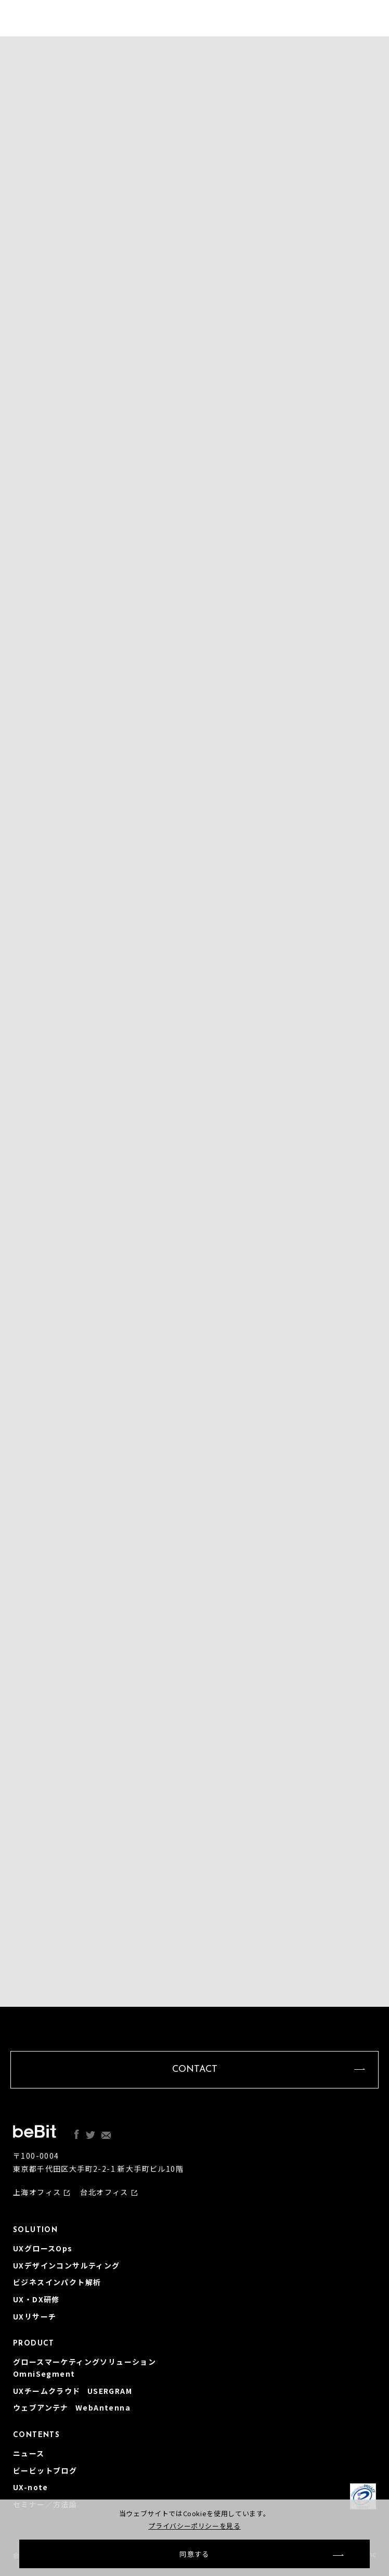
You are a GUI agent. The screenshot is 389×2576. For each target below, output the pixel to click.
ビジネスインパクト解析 (57, 2282)
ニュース (29, 2453)
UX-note (30, 2487)
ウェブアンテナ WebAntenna (72, 2407)
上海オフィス (37, 2192)
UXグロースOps (43, 2248)
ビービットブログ (45, 2470)
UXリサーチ (34, 2316)
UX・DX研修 (36, 2299)
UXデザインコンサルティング (66, 2265)
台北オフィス (104, 2192)
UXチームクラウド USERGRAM (72, 2391)
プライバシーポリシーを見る (194, 2526)
